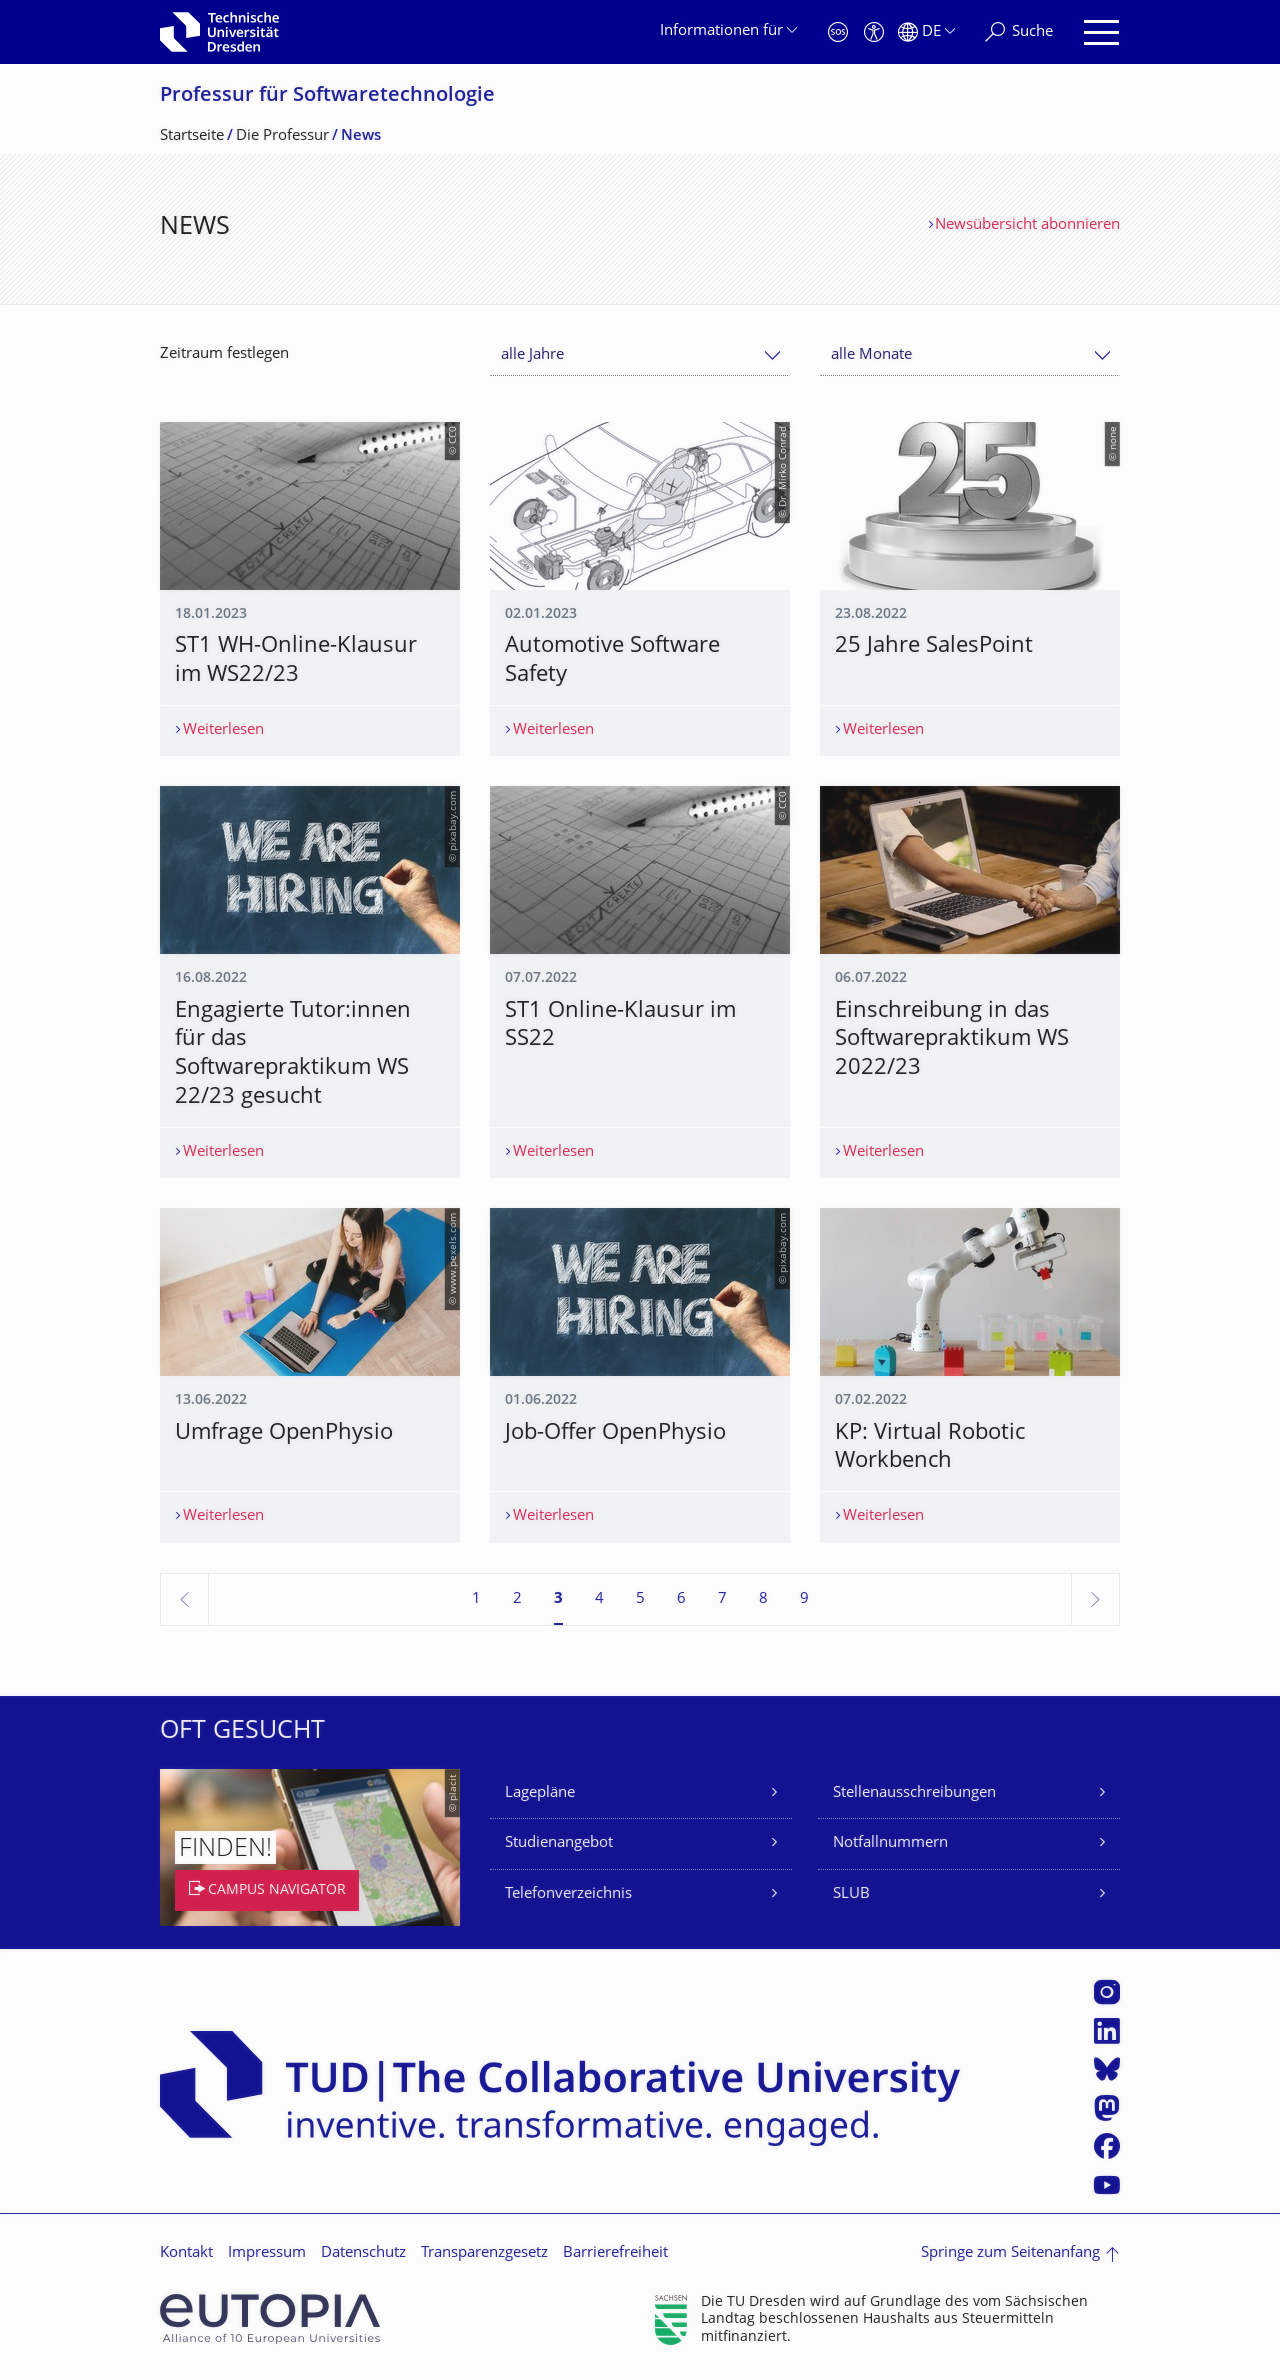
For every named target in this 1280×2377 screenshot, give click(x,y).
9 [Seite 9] (804, 1599)
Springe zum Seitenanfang (1010, 2253)
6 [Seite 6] (681, 1599)
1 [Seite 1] (476, 1599)
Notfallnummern (890, 1843)
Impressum (267, 2253)
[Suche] (1019, 32)
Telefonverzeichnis (568, 1894)
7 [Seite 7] (722, 1599)
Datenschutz (363, 2253)
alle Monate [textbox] (871, 355)
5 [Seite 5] (640, 1599)
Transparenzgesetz (484, 2253)
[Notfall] (838, 32)
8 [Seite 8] (763, 1599)
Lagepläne (540, 1793)
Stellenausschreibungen (914, 1793)
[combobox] (640, 355)
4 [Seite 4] (599, 1599)
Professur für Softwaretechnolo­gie (327, 96)
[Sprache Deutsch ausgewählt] (926, 32)
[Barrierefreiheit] (874, 32)
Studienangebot (559, 1843)
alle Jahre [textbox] (532, 355)
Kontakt (186, 2253)
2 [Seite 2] (517, 1599)
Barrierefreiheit (615, 2253)
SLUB (851, 1894)
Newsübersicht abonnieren (1027, 225)
